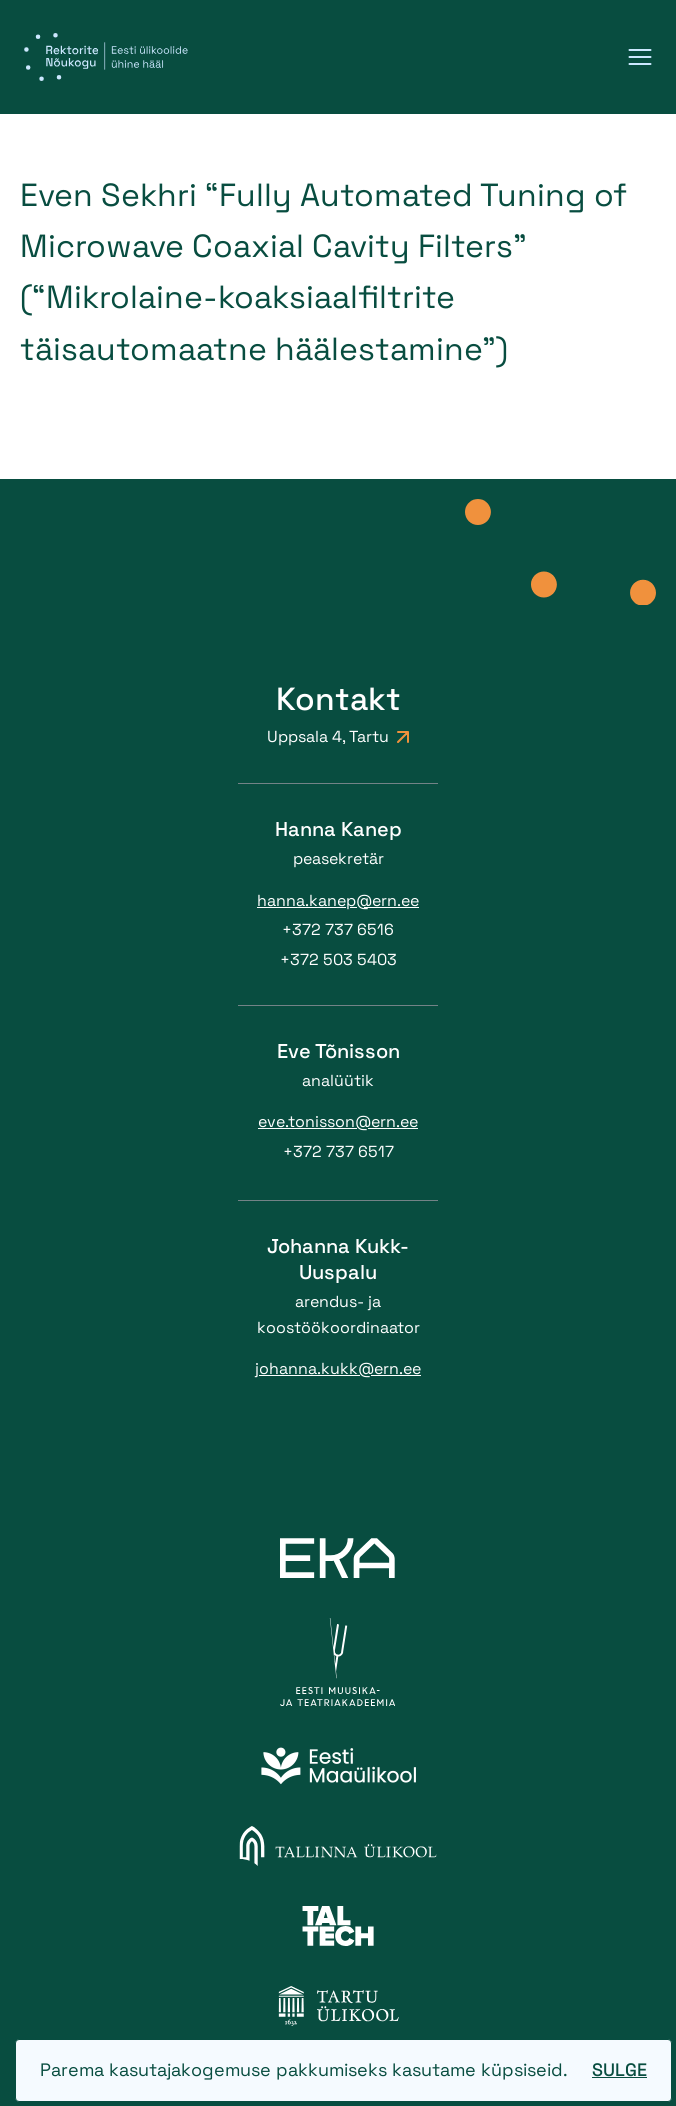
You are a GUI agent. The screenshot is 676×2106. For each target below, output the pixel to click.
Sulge (619, 2069)
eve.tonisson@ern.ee (338, 1121)
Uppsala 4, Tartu (338, 736)
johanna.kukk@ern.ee (338, 1368)
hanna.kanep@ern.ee (338, 900)
